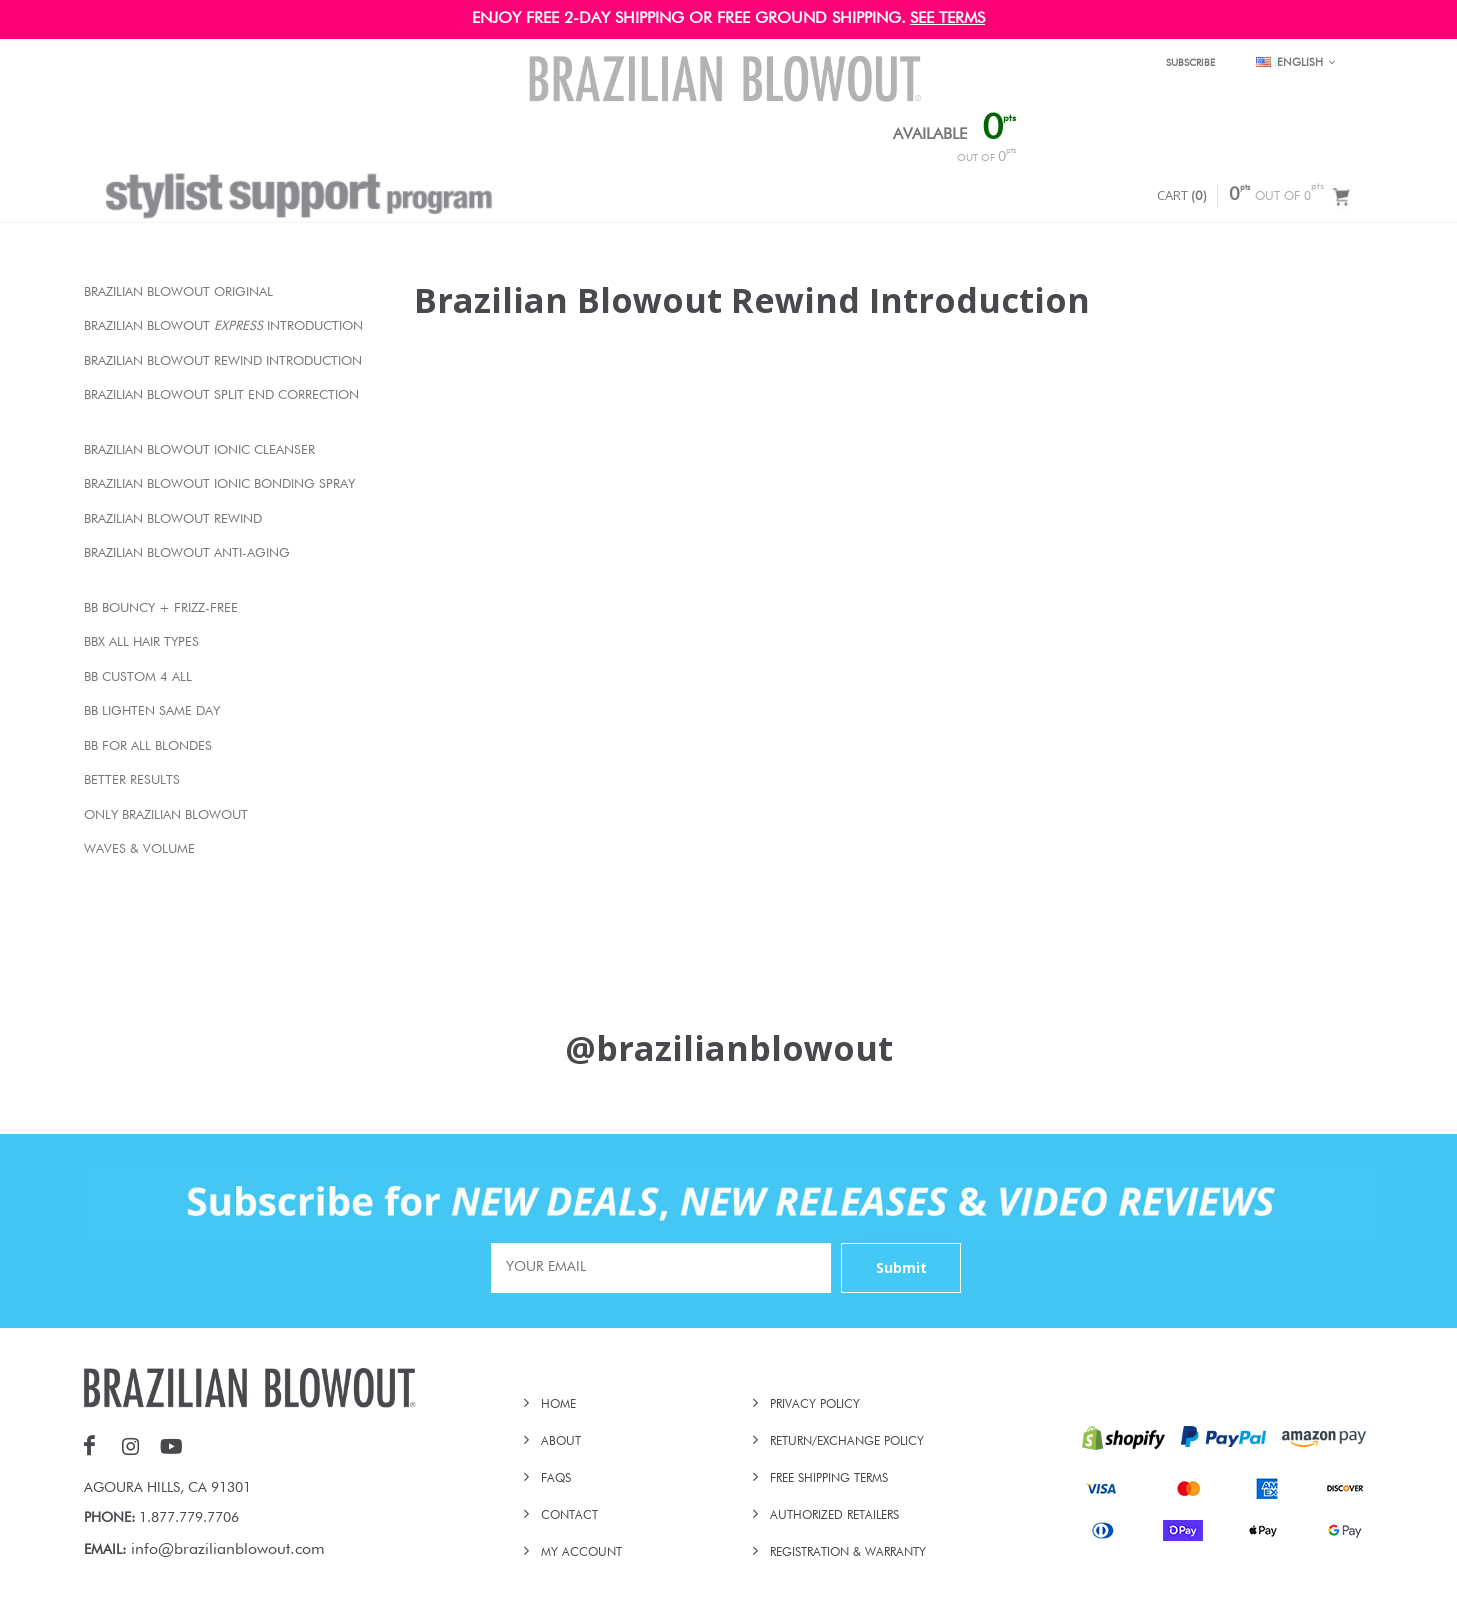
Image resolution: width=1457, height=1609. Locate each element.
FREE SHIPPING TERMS (829, 1479)
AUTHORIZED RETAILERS (834, 1516)
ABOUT (561, 1442)
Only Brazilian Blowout (166, 815)
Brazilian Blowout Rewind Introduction (223, 361)
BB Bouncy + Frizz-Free (161, 608)
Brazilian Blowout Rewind (173, 519)
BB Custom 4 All (138, 677)
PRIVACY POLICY (815, 1405)
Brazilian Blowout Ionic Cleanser (199, 450)
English (1295, 63)
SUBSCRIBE (1190, 63)
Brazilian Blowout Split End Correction (221, 395)
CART (1182, 195)
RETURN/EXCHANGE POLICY (847, 1442)
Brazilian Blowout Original (178, 292)
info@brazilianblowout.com (228, 1550)
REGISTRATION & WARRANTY (848, 1553)
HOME (558, 1405)
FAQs (556, 1479)
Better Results (132, 780)
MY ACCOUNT (581, 1553)
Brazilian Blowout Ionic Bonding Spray (219, 484)
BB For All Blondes (148, 746)
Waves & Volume (139, 849)
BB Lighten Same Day (152, 711)
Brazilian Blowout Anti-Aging (187, 553)
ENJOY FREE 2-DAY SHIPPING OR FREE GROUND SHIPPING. (689, 19)
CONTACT (569, 1516)
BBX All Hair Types (141, 642)
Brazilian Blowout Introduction (223, 326)
